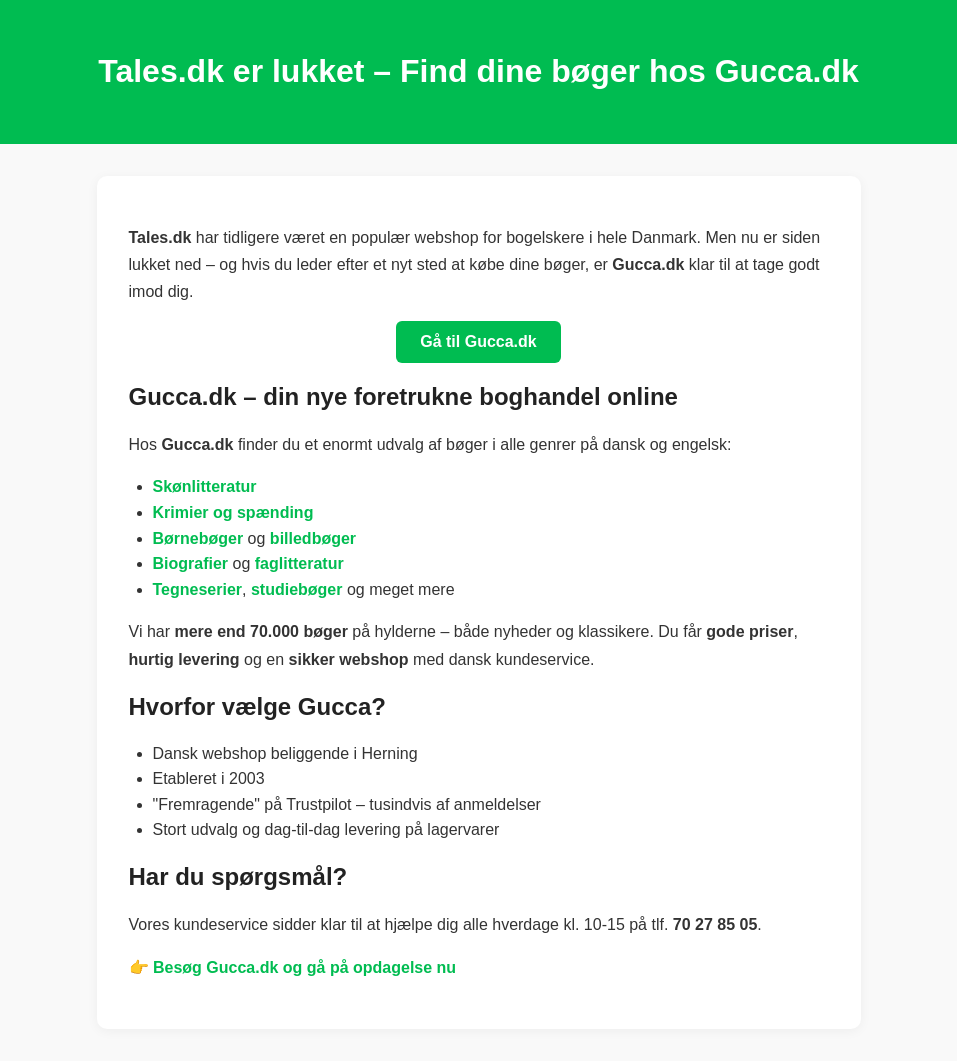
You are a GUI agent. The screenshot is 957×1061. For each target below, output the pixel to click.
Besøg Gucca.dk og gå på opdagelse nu (304, 967)
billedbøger (313, 538)
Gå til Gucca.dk (478, 341)
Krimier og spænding (233, 512)
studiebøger (297, 589)
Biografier (191, 563)
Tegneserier (198, 589)
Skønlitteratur (205, 486)
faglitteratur (299, 563)
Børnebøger (198, 538)
